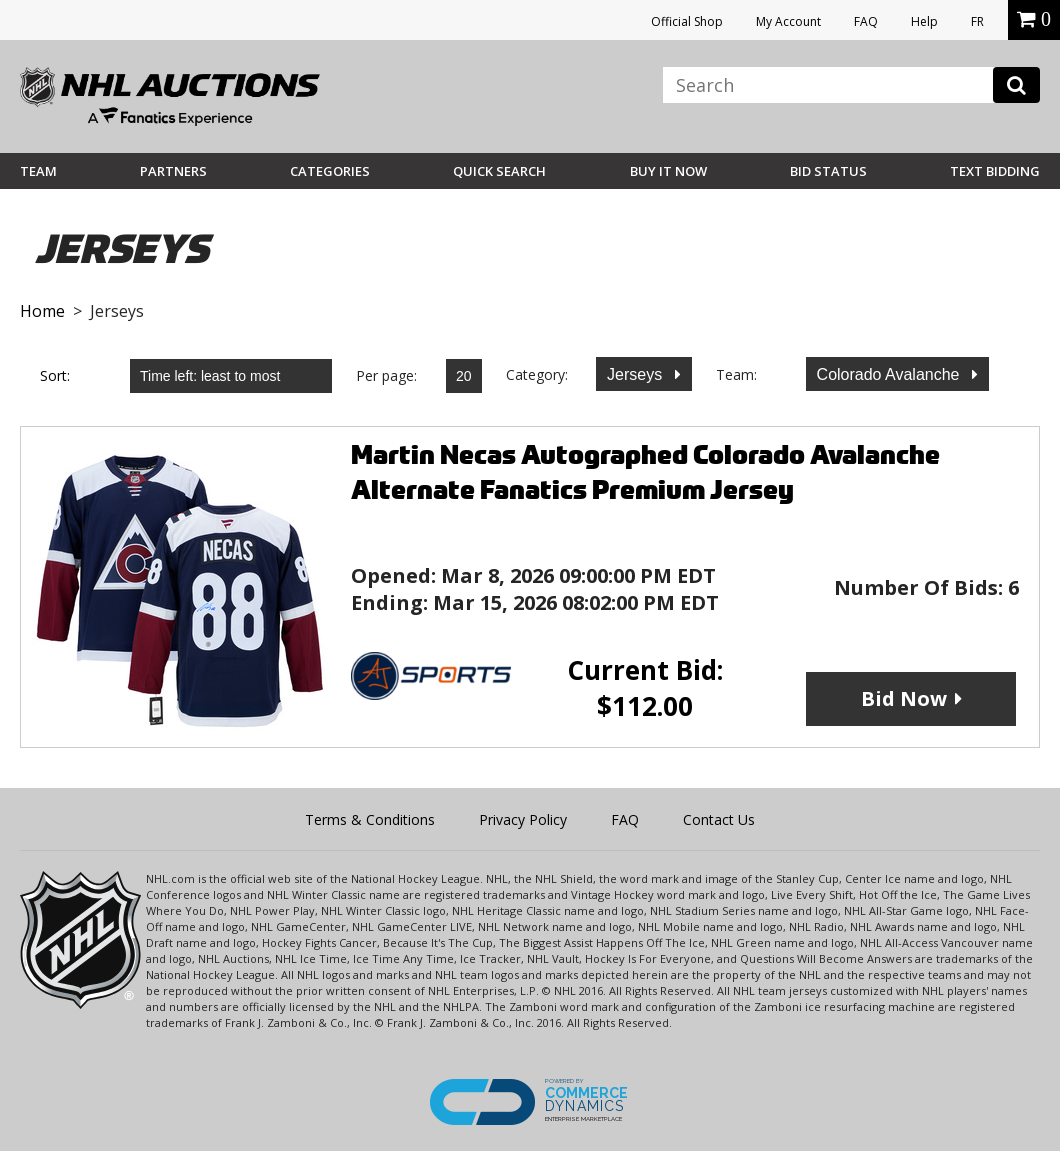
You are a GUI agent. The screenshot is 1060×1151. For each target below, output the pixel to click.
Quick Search (499, 171)
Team (38, 171)
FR (977, 21)
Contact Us (719, 819)
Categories (330, 171)
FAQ (866, 21)
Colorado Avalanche (890, 374)
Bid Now (904, 698)
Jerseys (637, 374)
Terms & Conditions (370, 819)
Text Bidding (995, 171)
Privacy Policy (523, 819)
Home (42, 311)
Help (924, 21)
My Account (788, 21)
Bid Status (828, 171)
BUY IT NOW (668, 171)
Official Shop (687, 21)
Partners (173, 171)
